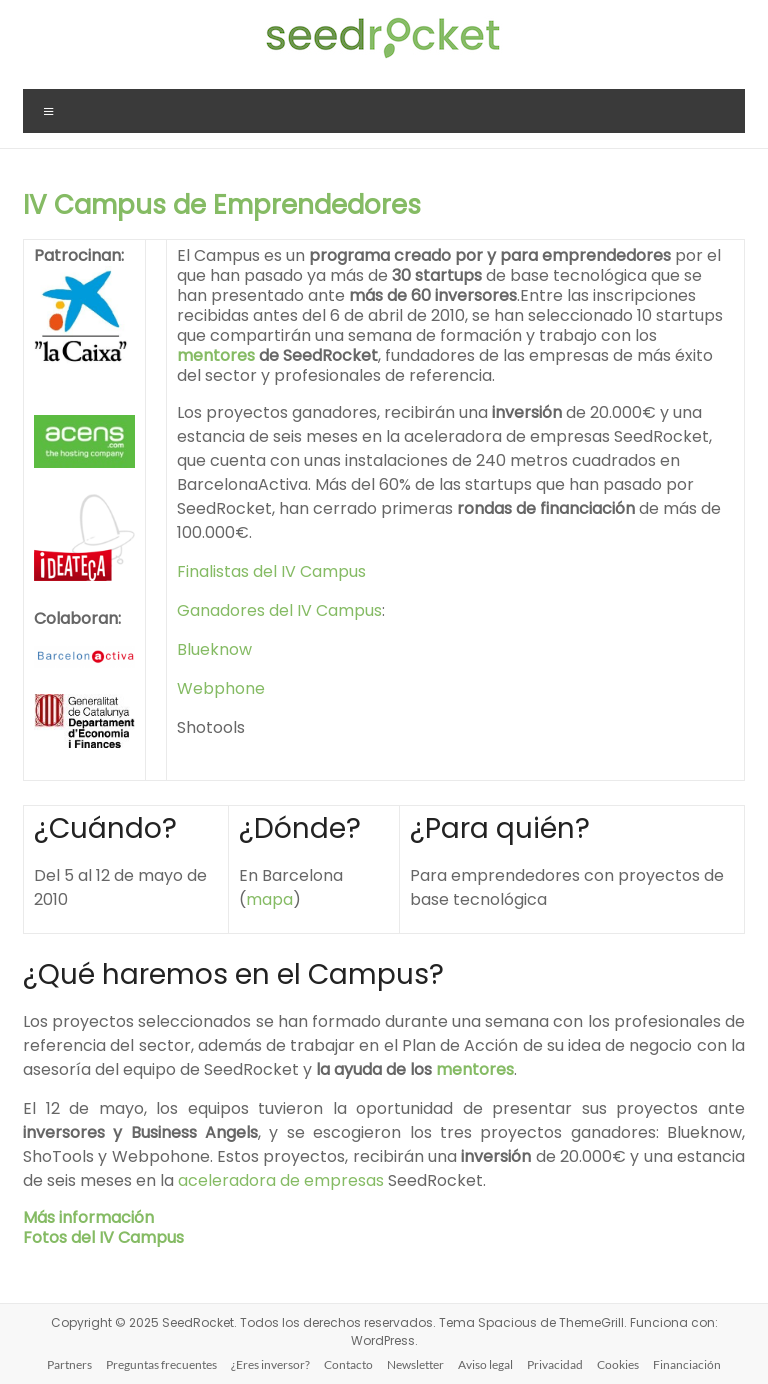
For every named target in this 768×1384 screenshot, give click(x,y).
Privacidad (555, 1364)
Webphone (221, 688)
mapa (269, 899)
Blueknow (214, 649)
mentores (216, 355)
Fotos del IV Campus (103, 1237)
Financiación (687, 1364)
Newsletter (415, 1364)
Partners (69, 1364)
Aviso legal (485, 1364)
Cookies (618, 1364)
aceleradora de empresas (281, 1180)
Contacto (348, 1364)
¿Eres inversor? (270, 1364)
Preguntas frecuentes (161, 1364)
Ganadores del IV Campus (279, 610)
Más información (88, 1217)
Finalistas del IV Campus (271, 571)
